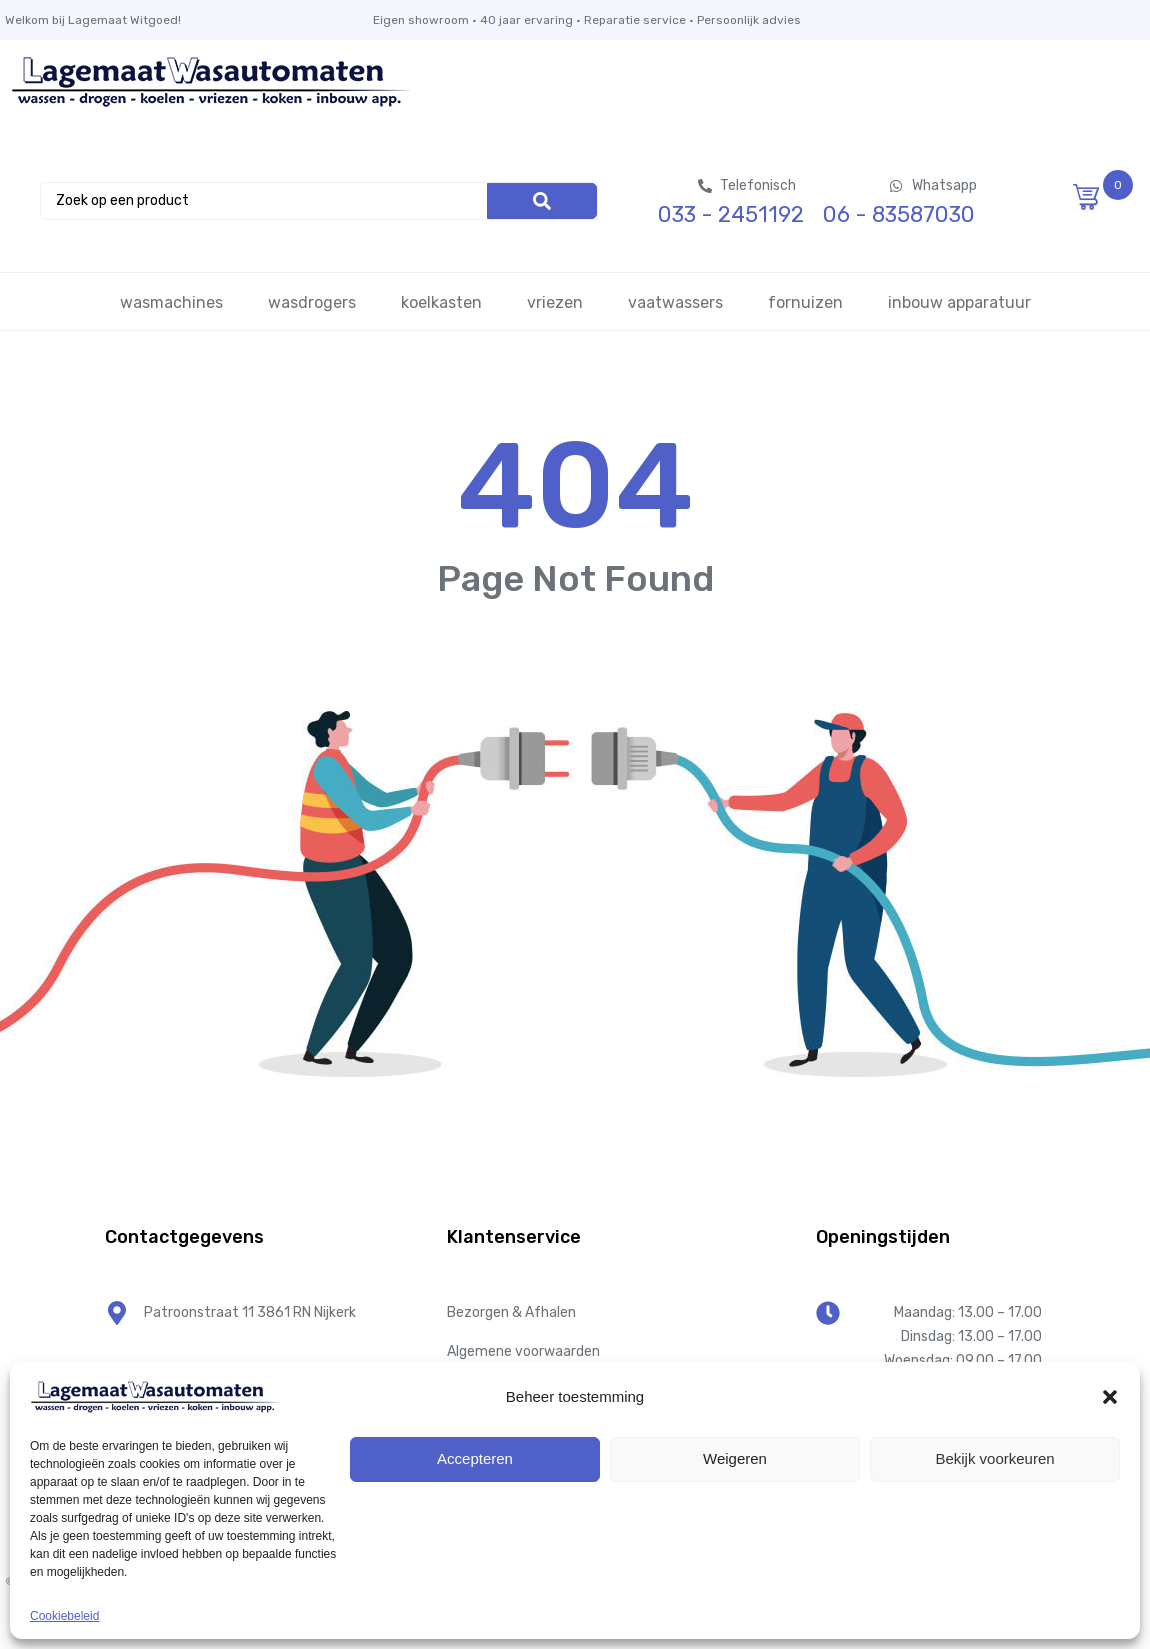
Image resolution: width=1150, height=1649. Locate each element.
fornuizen (805, 302)
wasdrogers (312, 302)
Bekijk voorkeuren (994, 1458)
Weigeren (735, 1458)
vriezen (555, 302)
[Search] (542, 201)
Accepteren (475, 1458)
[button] (1110, 1397)
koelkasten (441, 302)
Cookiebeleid (64, 1616)
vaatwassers (675, 302)
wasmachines (171, 302)
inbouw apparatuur (959, 302)
